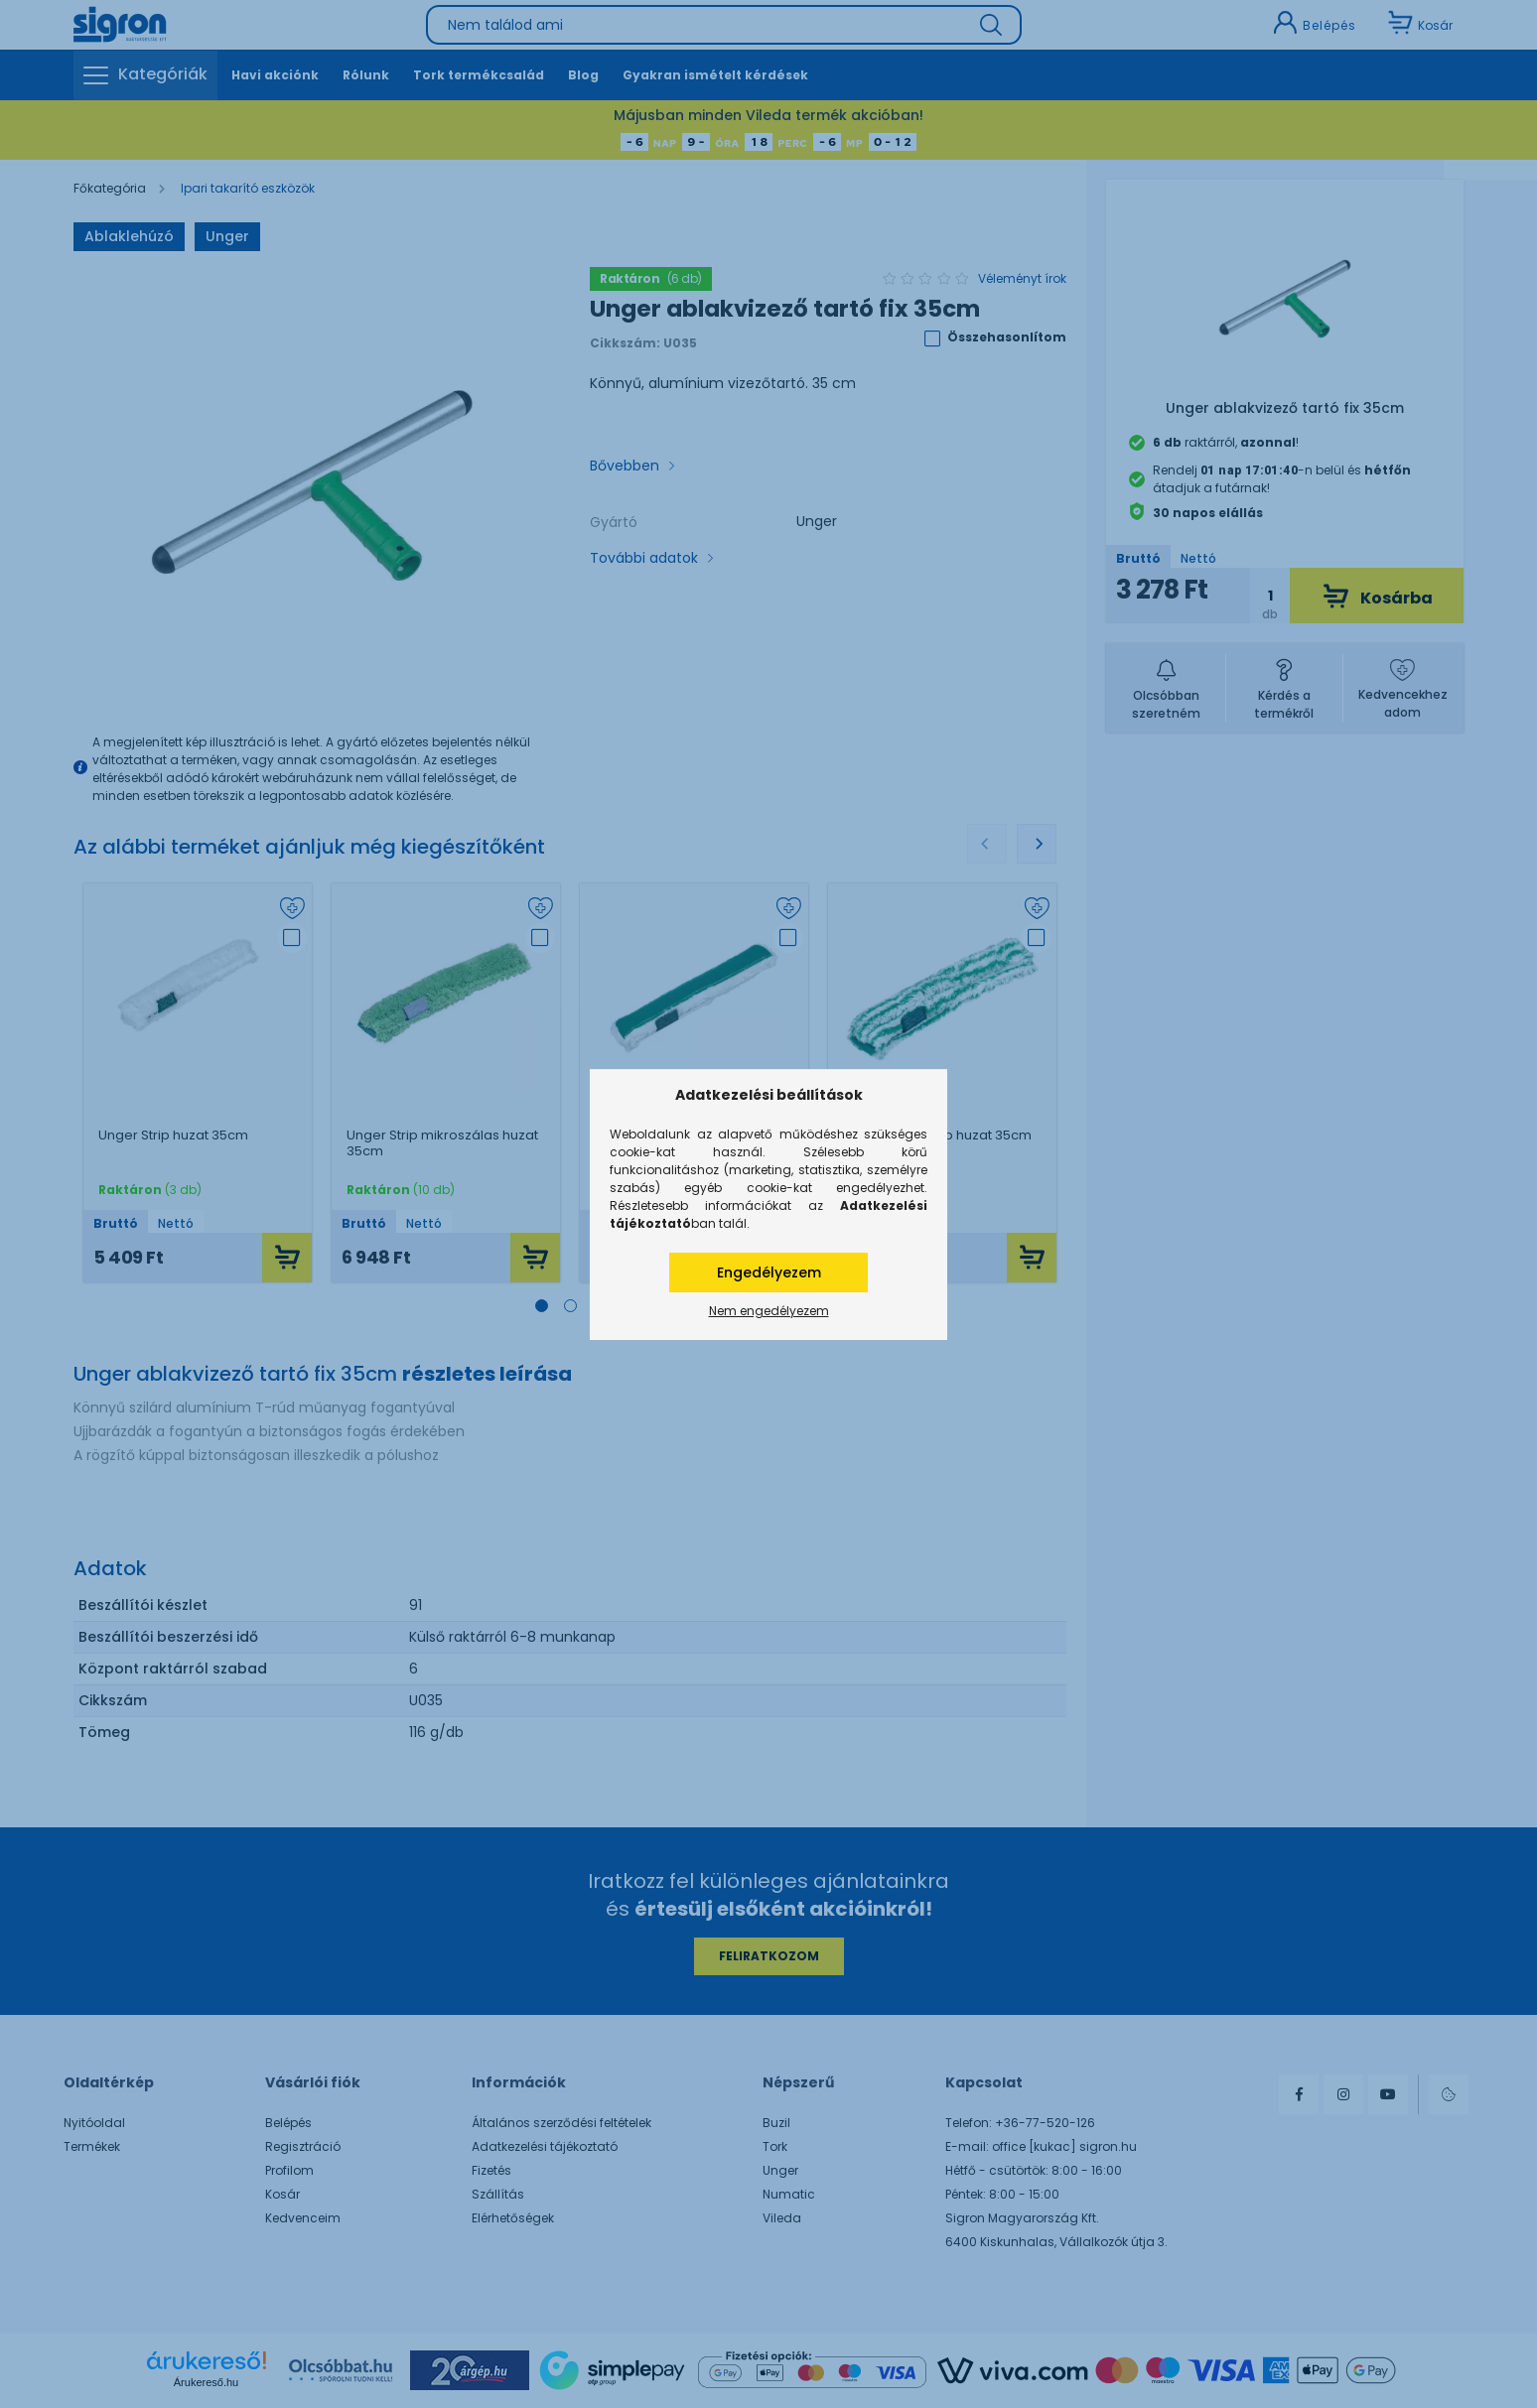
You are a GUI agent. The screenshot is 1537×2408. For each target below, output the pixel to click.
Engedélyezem (769, 1272)
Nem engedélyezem (769, 1310)
